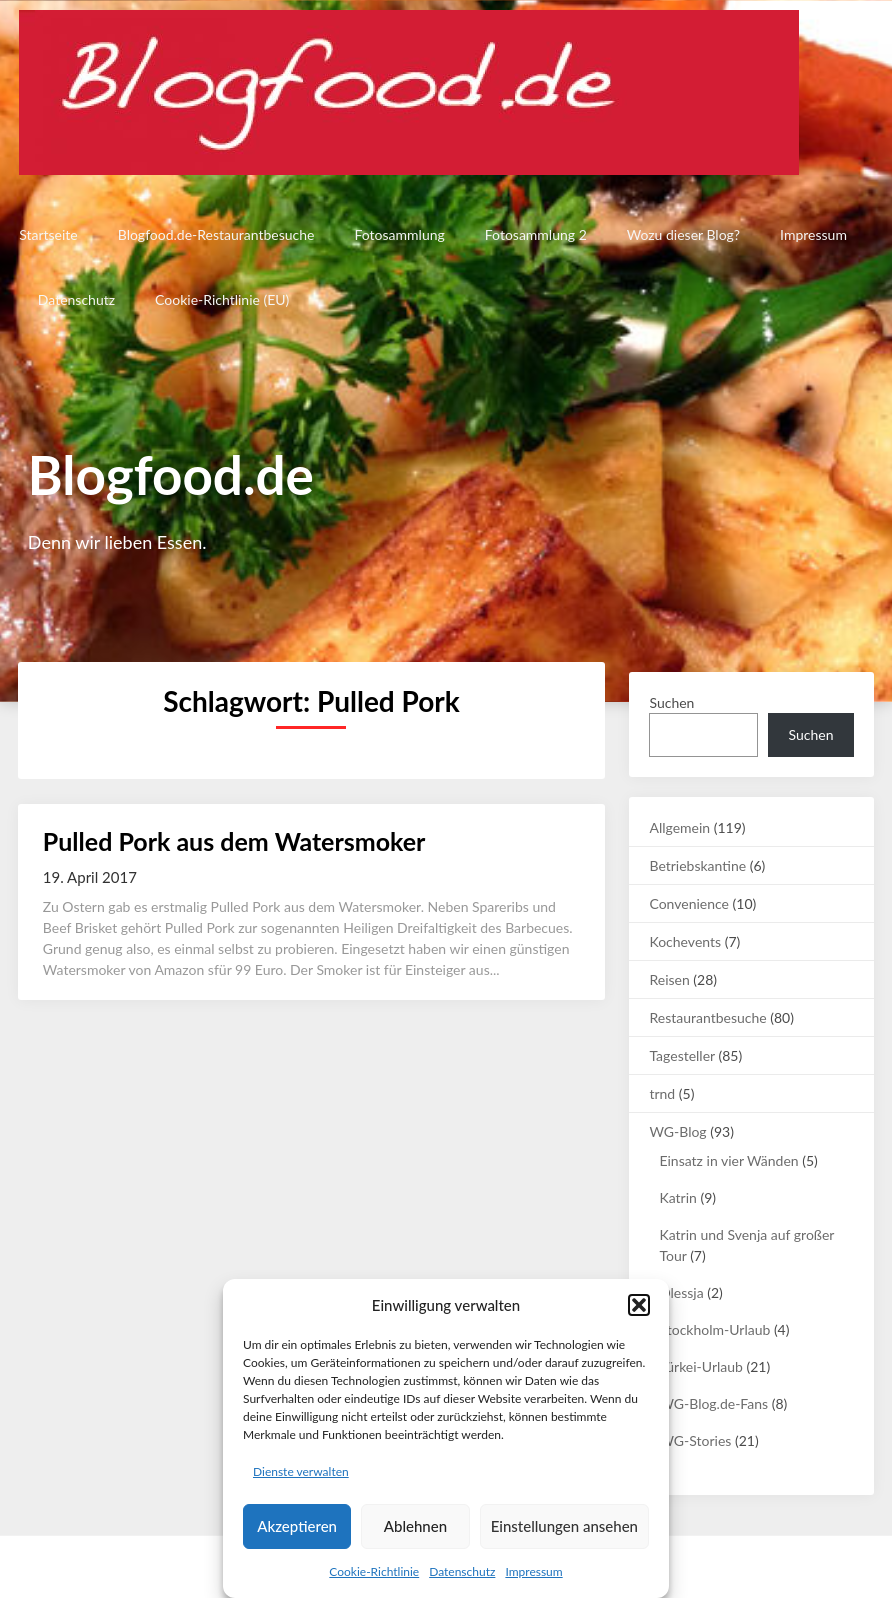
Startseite (47, 234)
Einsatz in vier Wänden (728, 1160)
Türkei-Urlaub (700, 1366)
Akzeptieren (297, 1526)
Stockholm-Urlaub (714, 1329)
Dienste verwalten (301, 1471)
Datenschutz (462, 1571)
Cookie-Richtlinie (374, 1571)
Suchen (671, 702)
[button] (639, 1305)
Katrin (677, 1197)
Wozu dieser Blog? (681, 234)
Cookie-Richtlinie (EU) (222, 299)
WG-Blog (677, 1131)
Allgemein (679, 827)
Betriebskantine (697, 865)
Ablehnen (415, 1526)
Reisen (669, 979)
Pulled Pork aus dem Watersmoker (234, 841)
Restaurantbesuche (707, 1017)
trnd (662, 1093)
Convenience (689, 903)
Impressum (533, 1571)
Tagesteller (681, 1055)
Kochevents (685, 941)
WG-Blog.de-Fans (713, 1403)
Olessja (681, 1292)
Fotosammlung (398, 234)
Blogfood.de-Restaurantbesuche (214, 234)
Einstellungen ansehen (564, 1526)
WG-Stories (695, 1440)
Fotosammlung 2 (534, 234)
